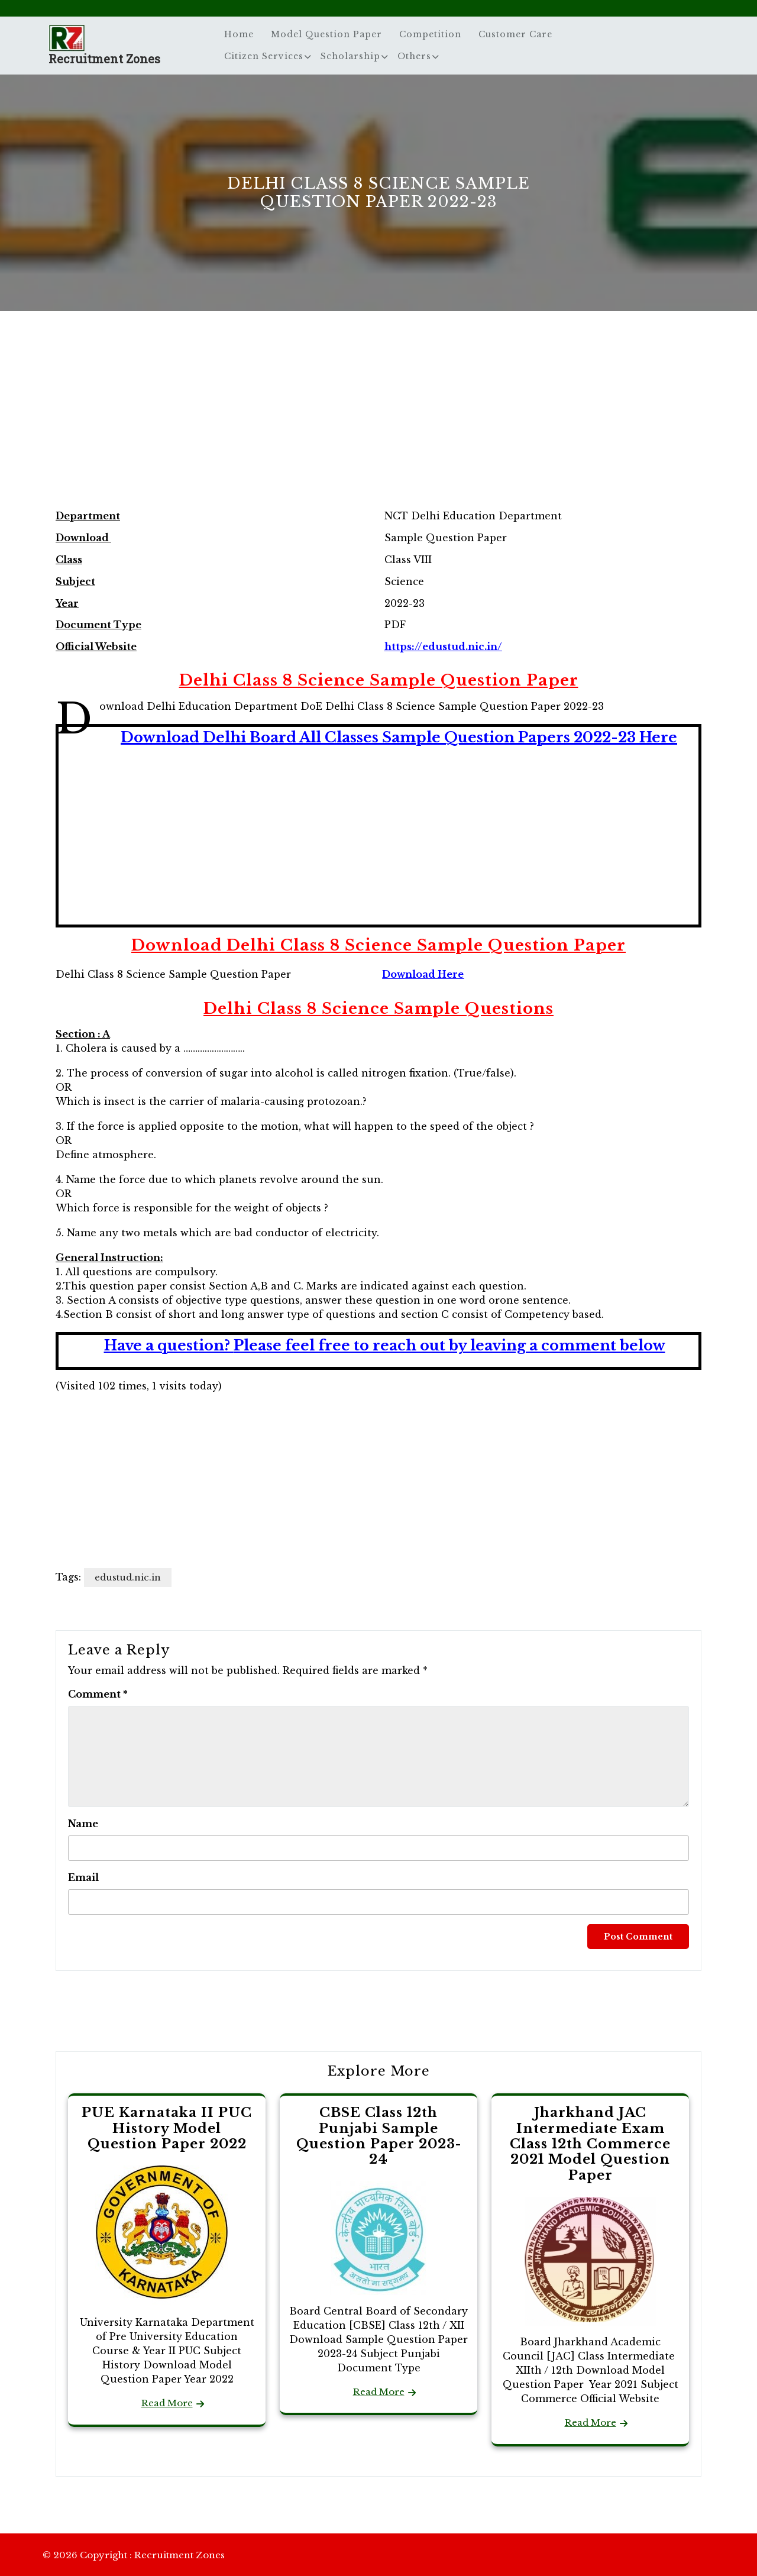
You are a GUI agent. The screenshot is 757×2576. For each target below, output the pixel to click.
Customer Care (515, 34)
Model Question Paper (326, 34)
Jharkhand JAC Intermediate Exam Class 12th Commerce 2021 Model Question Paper (590, 2144)
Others (414, 56)
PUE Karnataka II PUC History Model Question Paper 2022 (167, 2128)
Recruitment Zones (104, 58)
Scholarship (350, 56)
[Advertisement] (378, 422)
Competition (430, 34)
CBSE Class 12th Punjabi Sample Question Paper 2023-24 (378, 2136)
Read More (167, 2403)
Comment (98, 1694)
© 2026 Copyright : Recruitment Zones (134, 2555)
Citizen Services (263, 56)
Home (239, 34)
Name (83, 1824)
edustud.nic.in (128, 1577)
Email (83, 1877)
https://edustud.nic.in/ (443, 646)
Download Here (423, 974)
